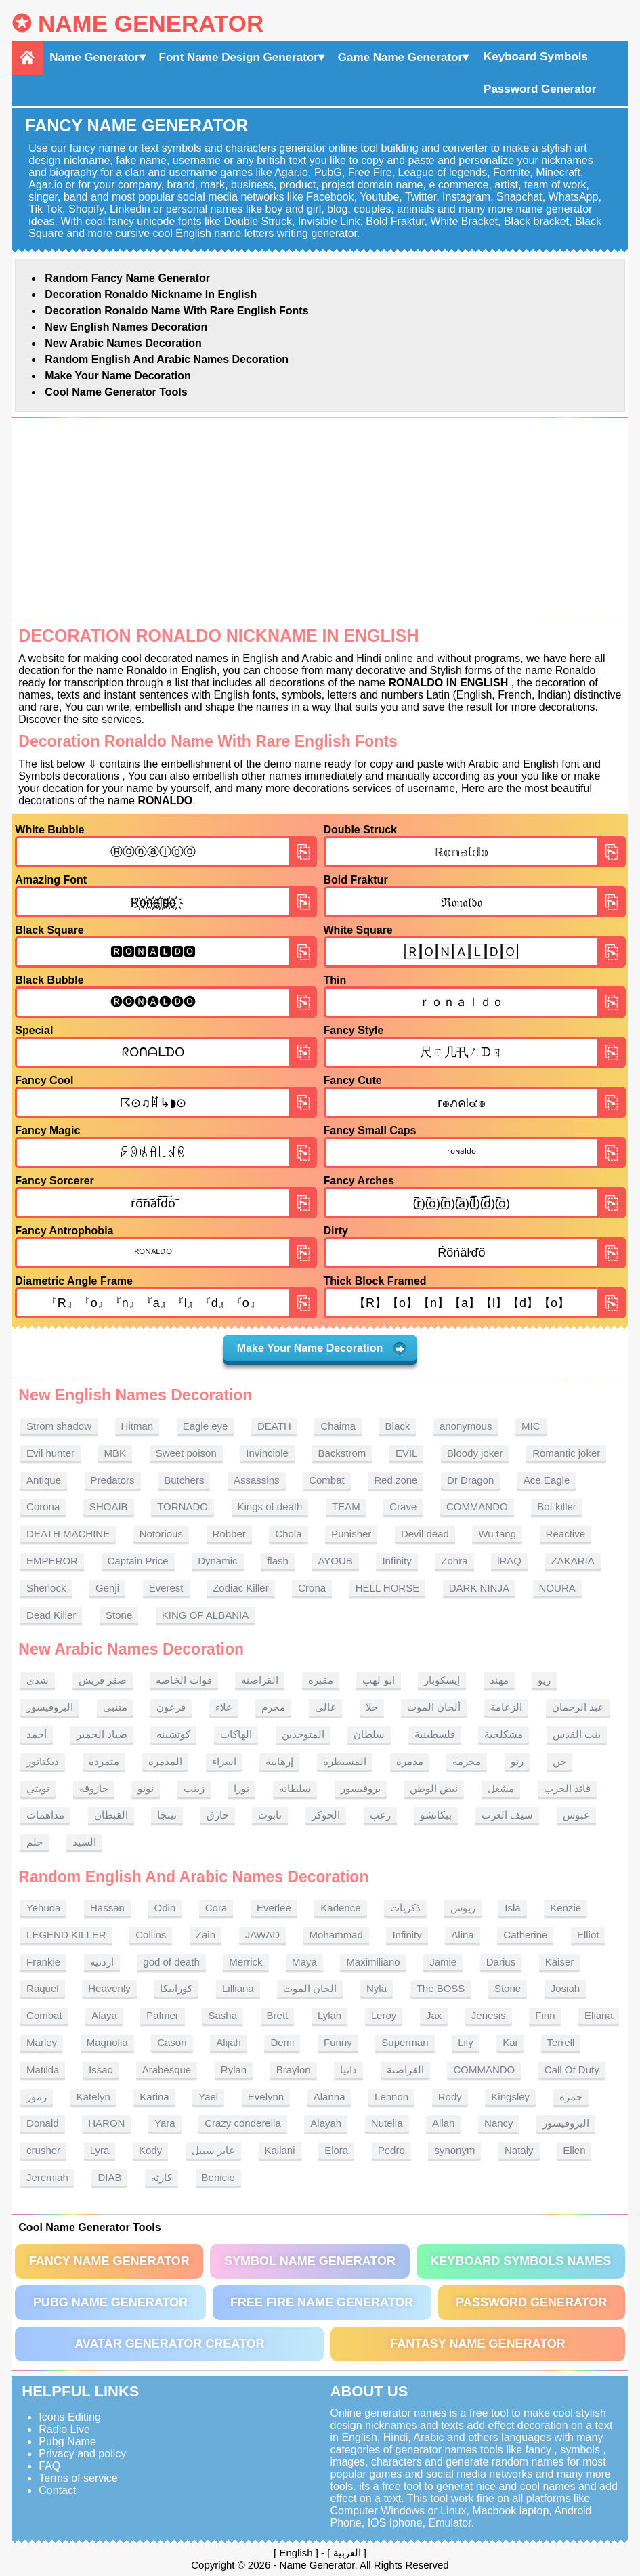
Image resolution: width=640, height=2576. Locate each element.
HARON (106, 2123)
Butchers (184, 1480)
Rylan (234, 2069)
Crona (312, 1588)
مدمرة (409, 1761)
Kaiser (559, 1962)
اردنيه (102, 1962)
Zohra (454, 1560)
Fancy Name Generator (109, 2261)
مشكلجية (503, 1734)
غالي (325, 1707)
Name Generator (150, 23)
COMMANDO (477, 1506)
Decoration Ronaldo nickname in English (151, 294)
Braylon (293, 2069)
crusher (43, 2150)
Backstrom (342, 1453)
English (295, 2552)
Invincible (267, 1453)
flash (278, 1560)
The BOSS (441, 1988)
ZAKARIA (573, 1560)
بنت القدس (577, 1734)
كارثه (161, 2177)
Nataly (519, 2150)
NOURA (557, 1588)
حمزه (570, 2096)
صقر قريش (103, 1680)
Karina (154, 2096)
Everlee (274, 1907)
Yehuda (43, 1907)
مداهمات (45, 1815)
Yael (208, 2096)
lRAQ (509, 1560)
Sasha (222, 2015)
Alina (462, 1934)
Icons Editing (70, 2417)
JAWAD (262, 1934)
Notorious (161, 1533)
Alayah (325, 2123)
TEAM (346, 1506)
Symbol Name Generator (310, 2261)
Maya (304, 1962)
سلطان (369, 1734)
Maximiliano (373, 1962)
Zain (205, 1934)
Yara (164, 2123)
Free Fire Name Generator (321, 2302)
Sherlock (46, 1588)
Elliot (588, 1934)
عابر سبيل (213, 2150)
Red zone (395, 1480)
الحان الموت (310, 1988)
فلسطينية (434, 1734)
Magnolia (107, 2042)
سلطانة (295, 1788)
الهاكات (236, 1734)
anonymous (466, 1426)
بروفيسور (361, 1788)
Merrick (245, 1962)
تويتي (37, 1788)
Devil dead (425, 1533)
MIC (530, 1426)
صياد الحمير (102, 1734)
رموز (36, 2096)
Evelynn (266, 2096)
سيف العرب (507, 1815)
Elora (336, 2150)
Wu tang (497, 1533)
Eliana (598, 2015)
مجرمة (466, 1761)
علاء (223, 1707)
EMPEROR (52, 1560)
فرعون (171, 1707)
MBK (115, 1453)
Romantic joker (566, 1453)
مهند (499, 1680)
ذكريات (405, 1907)
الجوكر (326, 1815)
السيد (84, 1842)
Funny (338, 2042)
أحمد (36, 1734)
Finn (545, 2015)
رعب (380, 1815)
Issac (100, 2069)
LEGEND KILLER (66, 1934)
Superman (404, 2042)
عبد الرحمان (578, 1707)
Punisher (351, 1533)
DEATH (274, 1426)
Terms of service (78, 2478)
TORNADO (182, 1506)
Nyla (376, 1988)
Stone (119, 1615)
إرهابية (279, 1761)
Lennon (391, 2096)
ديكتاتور (42, 1761)
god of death (171, 1962)
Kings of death (270, 1506)
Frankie (43, 1962)
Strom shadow (58, 1426)
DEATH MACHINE (68, 1533)
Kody (150, 2150)
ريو (544, 1680)
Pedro (391, 2150)
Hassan (107, 1907)
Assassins (257, 1480)
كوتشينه (173, 1734)
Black (397, 1426)
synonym (454, 2150)
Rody (450, 2096)
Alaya (104, 2015)
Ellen (574, 2150)
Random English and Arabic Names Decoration (167, 359)
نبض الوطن (434, 1788)
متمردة (104, 1761)
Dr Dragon (470, 1480)
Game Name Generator (400, 57)
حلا (372, 1707)
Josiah (565, 1988)
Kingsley (510, 2096)
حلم (34, 1842)
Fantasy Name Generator (478, 2343)
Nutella (387, 2123)
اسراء (224, 1761)
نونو (145, 1788)
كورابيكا (176, 1988)
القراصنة (405, 2069)
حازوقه (93, 1788)
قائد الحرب (567, 1788)
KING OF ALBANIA (205, 1615)
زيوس (462, 1907)
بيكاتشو (436, 1815)
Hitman (137, 1426)
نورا (241, 1788)
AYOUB (335, 1560)
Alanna (329, 2096)
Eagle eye (205, 1426)
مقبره (320, 1680)
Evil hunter (50, 1453)
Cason (171, 2042)
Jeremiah (47, 2177)
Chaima (338, 1426)
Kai (510, 2042)
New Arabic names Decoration (123, 343)
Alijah (228, 2042)
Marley (41, 2042)
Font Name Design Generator (238, 57)
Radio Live (64, 2429)
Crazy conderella (243, 2123)
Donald (42, 2123)
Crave (403, 1506)
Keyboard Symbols (536, 56)
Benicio (218, 2177)
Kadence (340, 1907)
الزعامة (506, 1707)
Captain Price (138, 1560)
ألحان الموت (434, 1707)
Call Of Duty (572, 2069)
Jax (434, 2015)
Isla (512, 1907)
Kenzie (565, 1907)
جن (559, 1761)
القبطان (111, 1815)
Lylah (329, 2015)
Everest (166, 1588)
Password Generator (540, 89)
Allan (443, 2123)
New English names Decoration (126, 327)
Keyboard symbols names (520, 2261)
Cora (216, 1907)
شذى (37, 1680)
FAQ (49, 2466)
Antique (43, 1480)
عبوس (576, 1815)
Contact (57, 2490)
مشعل (501, 1788)
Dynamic (217, 1560)
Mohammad (336, 1934)
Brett (278, 2015)
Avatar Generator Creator (169, 2343)
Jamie (442, 1962)
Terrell (561, 2042)
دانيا (348, 2069)
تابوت (270, 1815)
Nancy (498, 2123)
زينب (194, 1788)
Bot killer (556, 1506)
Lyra (100, 2150)
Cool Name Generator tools (116, 392)
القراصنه (259, 1680)
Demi (282, 2042)
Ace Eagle (547, 1480)
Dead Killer (51, 1615)
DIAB (109, 2177)
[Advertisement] (320, 518)
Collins (150, 1934)
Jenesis (488, 2015)
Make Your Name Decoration (117, 375)
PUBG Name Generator (110, 2302)
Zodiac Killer (241, 1588)
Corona (43, 1506)
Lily (465, 2042)
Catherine (525, 1934)
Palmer (162, 2015)
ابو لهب (378, 1680)
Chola (288, 1533)
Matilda (42, 2069)
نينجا (167, 1815)
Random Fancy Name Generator (127, 278)
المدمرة (165, 1761)
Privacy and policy (82, 2453)
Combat (327, 1480)
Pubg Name (67, 2441)
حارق (218, 1815)
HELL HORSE (387, 1588)
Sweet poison (186, 1453)
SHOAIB (108, 1506)
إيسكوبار (442, 1680)
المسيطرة (344, 1761)
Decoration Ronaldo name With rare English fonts (176, 310)
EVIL (407, 1453)
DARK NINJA (479, 1588)
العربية (347, 2552)
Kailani (280, 2150)
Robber (229, 1533)
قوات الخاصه (183, 1680)
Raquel (42, 1988)
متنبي (115, 1707)
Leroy (384, 2015)
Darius (500, 1962)
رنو (517, 1761)
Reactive (565, 1533)
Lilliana (238, 1988)
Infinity (396, 1560)
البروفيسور (49, 1707)
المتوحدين (303, 1734)
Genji (107, 1588)
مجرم (273, 1707)
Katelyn (93, 2096)
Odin (164, 1907)
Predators (113, 1480)
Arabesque (167, 2069)
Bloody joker (475, 1453)
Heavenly (109, 1988)
